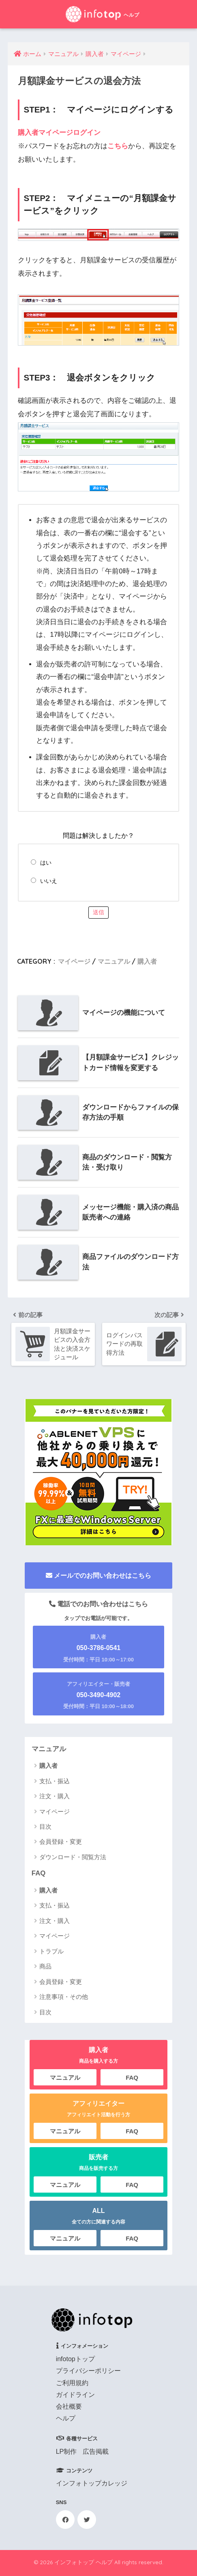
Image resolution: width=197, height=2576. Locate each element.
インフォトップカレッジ (91, 2483)
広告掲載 (96, 2451)
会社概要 (69, 2406)
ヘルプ (65, 2418)
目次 (45, 1826)
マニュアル (114, 961)
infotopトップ (75, 2358)
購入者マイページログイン (59, 132)
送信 (98, 912)
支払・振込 (54, 1781)
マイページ (74, 961)
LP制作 (66, 2451)
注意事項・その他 (63, 1996)
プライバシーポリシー (88, 2370)
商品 (45, 1966)
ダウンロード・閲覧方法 (72, 1857)
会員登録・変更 (60, 1841)
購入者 (147, 961)
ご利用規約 (72, 2382)
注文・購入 (54, 1796)
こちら (117, 146)
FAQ (38, 1873)
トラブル (51, 1951)
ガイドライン (75, 2394)
